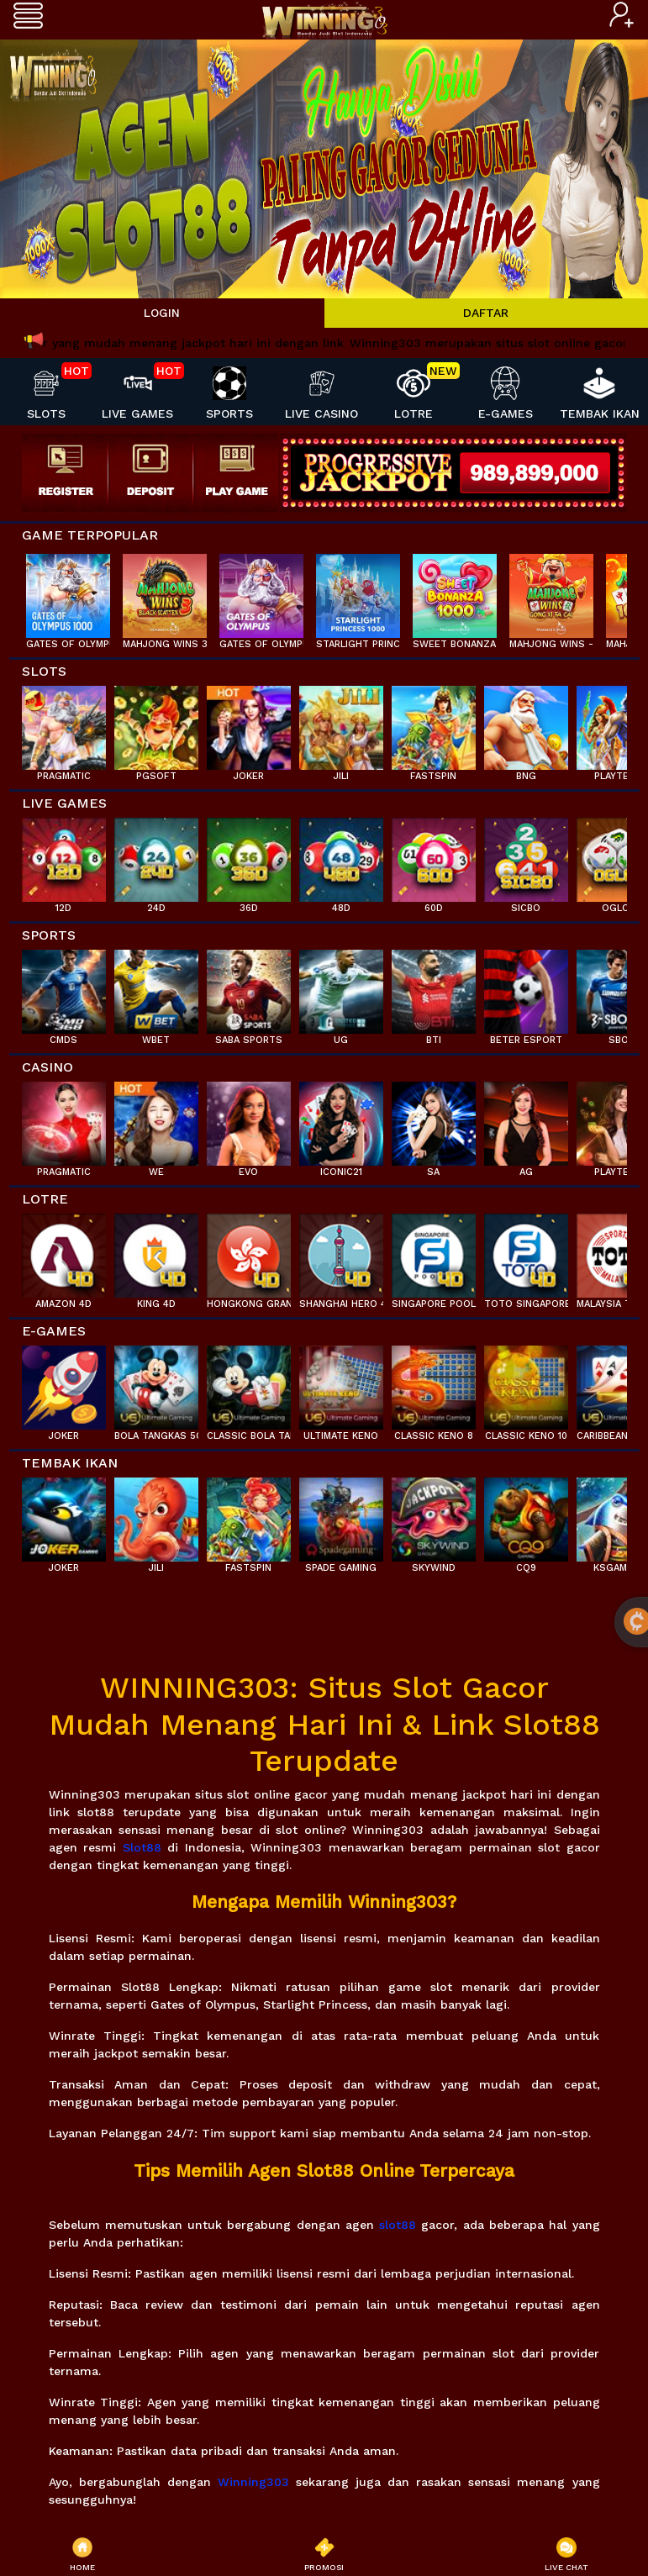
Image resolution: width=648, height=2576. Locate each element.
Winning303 (253, 2482)
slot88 (397, 2224)
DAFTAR (485, 312)
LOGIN (162, 312)
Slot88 (142, 1847)
